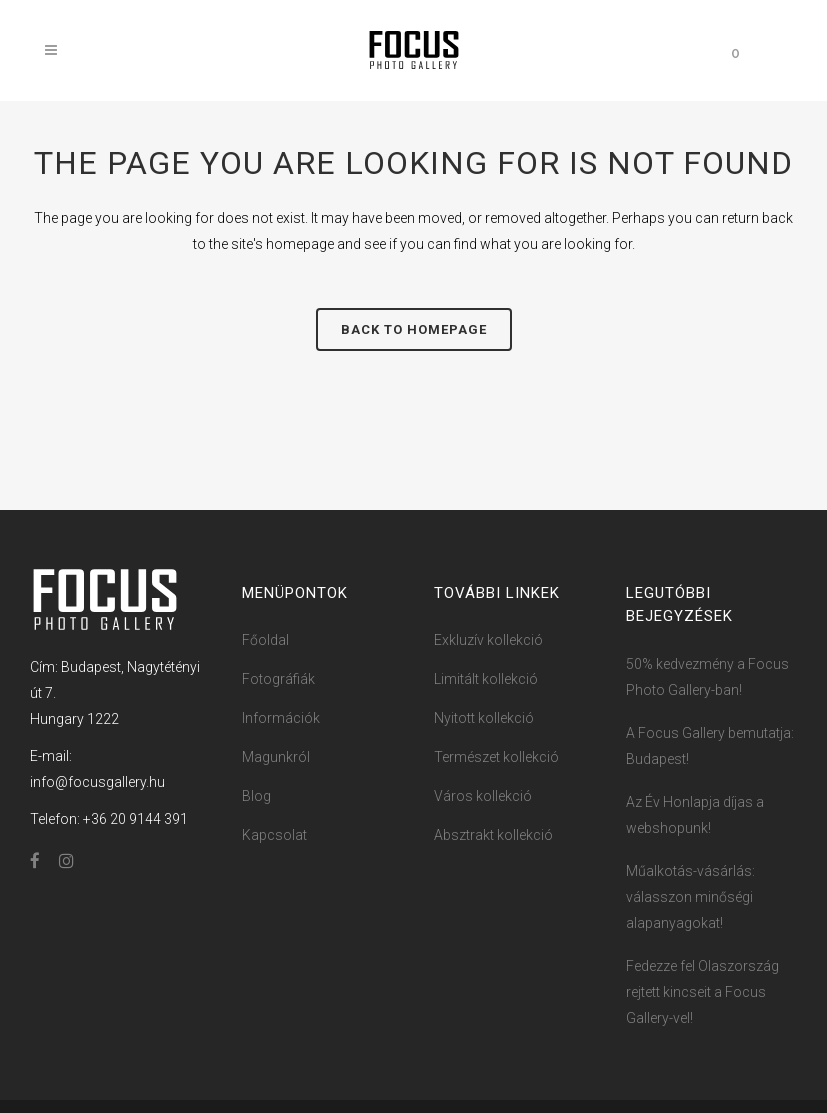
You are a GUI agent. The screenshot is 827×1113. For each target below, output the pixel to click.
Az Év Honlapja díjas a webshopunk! (695, 815)
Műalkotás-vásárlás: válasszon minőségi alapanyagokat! (690, 897)
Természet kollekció (496, 757)
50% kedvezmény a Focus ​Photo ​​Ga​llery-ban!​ (709, 677)
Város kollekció (483, 796)
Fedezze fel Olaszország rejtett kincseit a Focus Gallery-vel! (702, 992)
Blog (256, 796)
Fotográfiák (278, 679)
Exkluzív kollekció (488, 640)
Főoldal (265, 640)
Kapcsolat (274, 835)
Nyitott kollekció (484, 718)
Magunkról (276, 757)
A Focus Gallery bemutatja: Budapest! (710, 746)
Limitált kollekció (486, 679)
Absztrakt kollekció (493, 835)
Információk (281, 718)
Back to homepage (414, 329)
